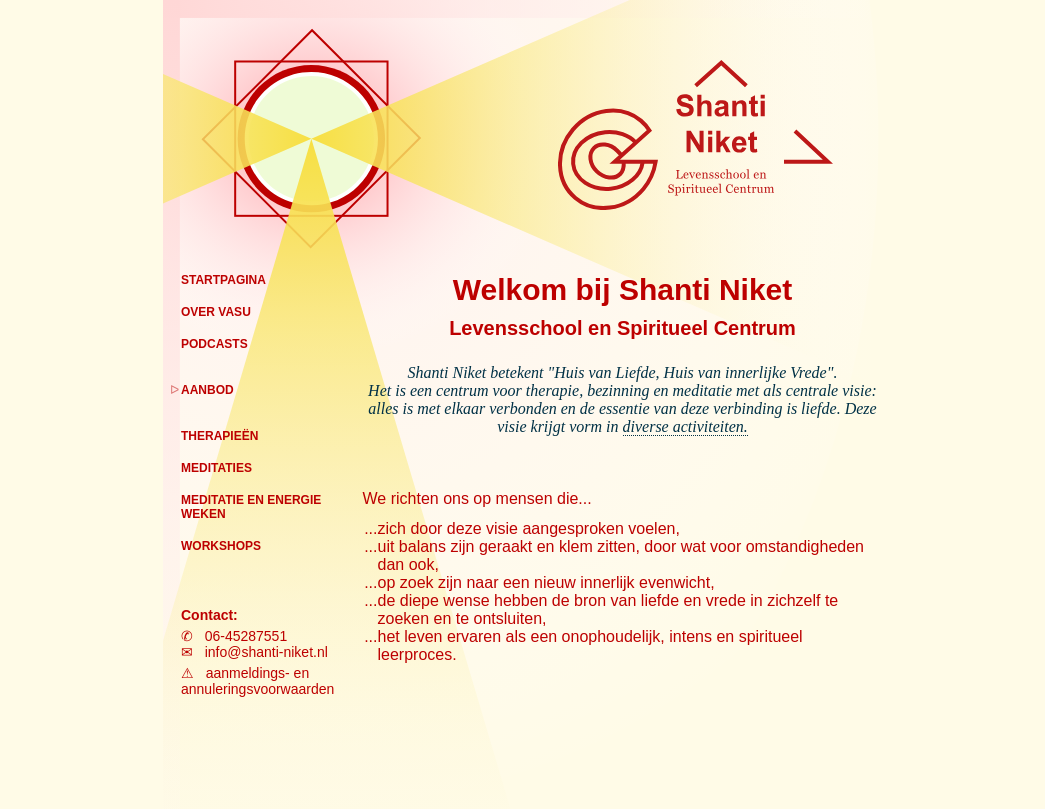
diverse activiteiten (683, 426)
